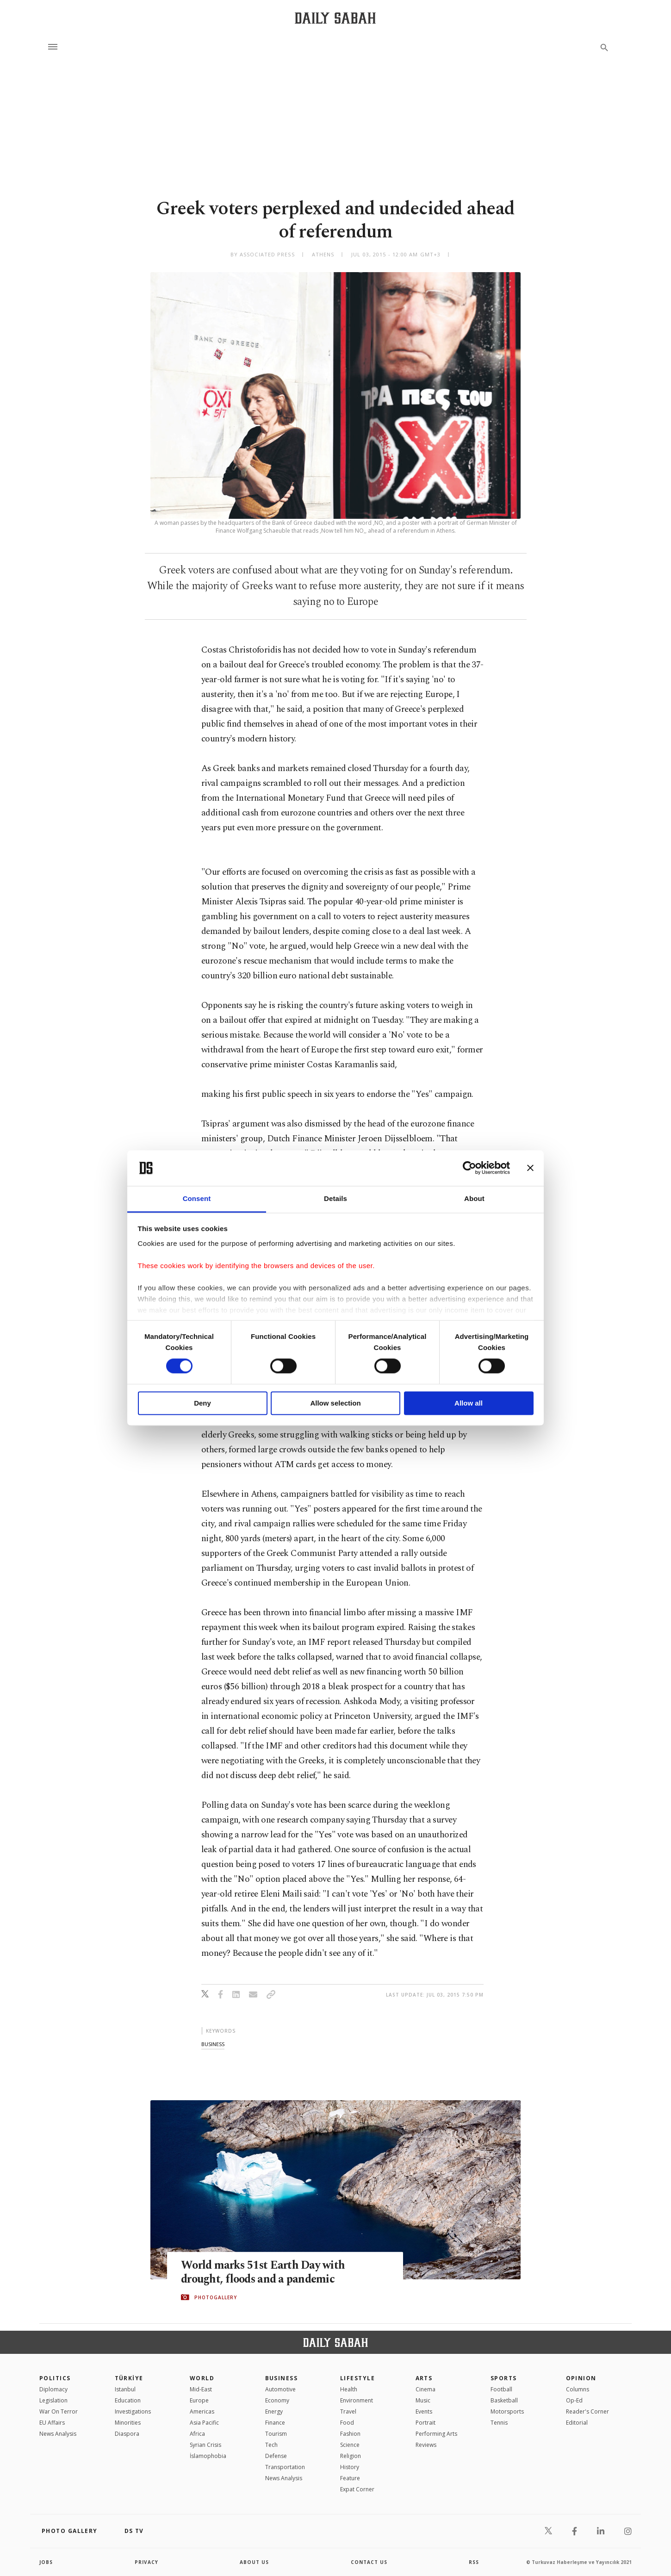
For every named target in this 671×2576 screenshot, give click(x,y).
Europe (199, 2400)
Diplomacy (53, 2389)
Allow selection (335, 1403)
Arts (424, 2378)
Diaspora (127, 2434)
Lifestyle (357, 2378)
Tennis (499, 2423)
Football (501, 2389)
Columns (577, 2389)
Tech (271, 2445)
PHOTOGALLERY (215, 2297)
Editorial (577, 2423)
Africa (197, 2434)
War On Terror (58, 2411)
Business (281, 2378)
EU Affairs (52, 2423)
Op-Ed (574, 2400)
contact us (369, 2562)
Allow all (468, 1403)
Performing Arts (436, 2434)
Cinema (425, 2389)
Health (348, 2389)
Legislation (53, 2400)
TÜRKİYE (129, 2378)
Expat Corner (357, 2489)
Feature (350, 2478)
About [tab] (474, 1198)
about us (254, 2562)
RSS (474, 2562)
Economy (277, 2400)
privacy (146, 2562)
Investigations (133, 2411)
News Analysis (57, 2434)
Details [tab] (335, 1198)
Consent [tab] (197, 1198)
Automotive (280, 2389)
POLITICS (55, 2378)
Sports (504, 2378)
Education (128, 2400)
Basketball (504, 2400)
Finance (275, 2423)
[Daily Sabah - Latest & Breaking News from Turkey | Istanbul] (335, 18)
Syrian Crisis (205, 2445)
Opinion (581, 2378)
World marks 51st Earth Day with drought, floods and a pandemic (264, 2272)
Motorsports (507, 2411)
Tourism (276, 2434)
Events (424, 2411)
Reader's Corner (587, 2411)
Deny (202, 1403)
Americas (202, 2411)
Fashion (350, 2434)
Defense (276, 2456)
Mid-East (201, 2389)
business (212, 2044)
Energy (274, 2411)
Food (347, 2423)
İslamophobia (208, 2456)
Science (350, 2445)
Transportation (285, 2467)
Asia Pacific (204, 2423)
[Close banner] (530, 1168)
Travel (348, 2411)
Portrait (425, 2423)
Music (423, 2400)
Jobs (46, 2562)
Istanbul (125, 2389)
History (349, 2467)
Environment (356, 2400)
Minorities (128, 2423)
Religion (350, 2456)
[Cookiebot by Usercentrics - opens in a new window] (469, 1168)
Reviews (426, 2445)
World (202, 2378)
